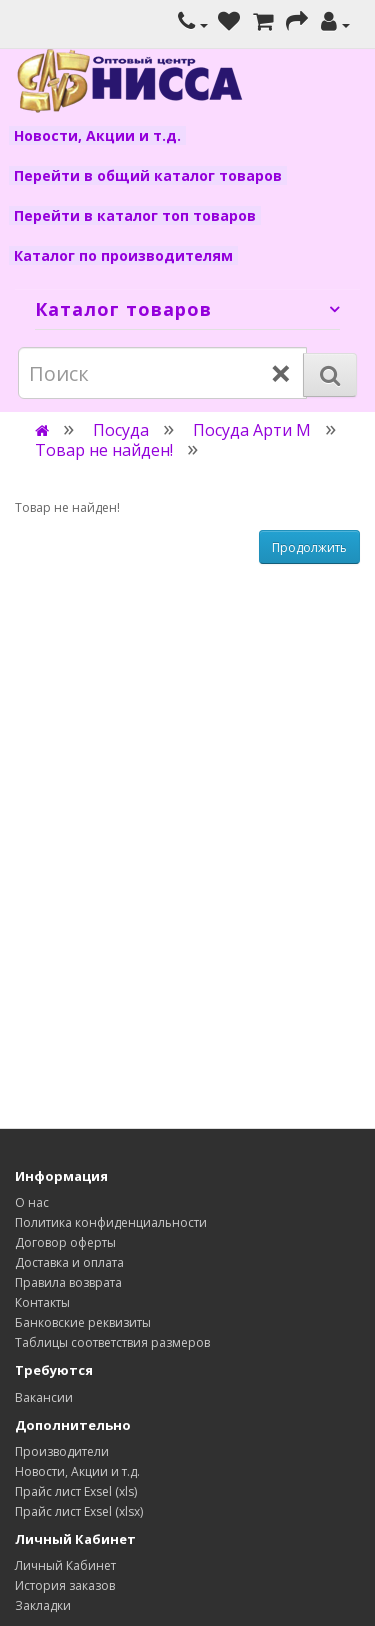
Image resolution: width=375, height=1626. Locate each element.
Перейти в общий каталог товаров (148, 175)
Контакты (42, 1302)
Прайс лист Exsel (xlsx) (79, 1511)
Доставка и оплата (69, 1262)
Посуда (121, 430)
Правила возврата (68, 1282)
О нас (32, 1202)
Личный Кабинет (65, 1565)
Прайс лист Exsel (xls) (76, 1491)
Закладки (43, 1605)
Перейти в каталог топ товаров (135, 215)
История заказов (65, 1585)
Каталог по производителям (123, 255)
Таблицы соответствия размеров (112, 1342)
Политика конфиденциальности (111, 1222)
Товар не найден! (104, 450)
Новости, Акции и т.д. (97, 135)
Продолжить (309, 547)
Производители (62, 1451)
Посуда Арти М (252, 430)
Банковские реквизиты (83, 1322)
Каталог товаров (123, 309)
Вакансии (44, 1397)
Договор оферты (65, 1242)
